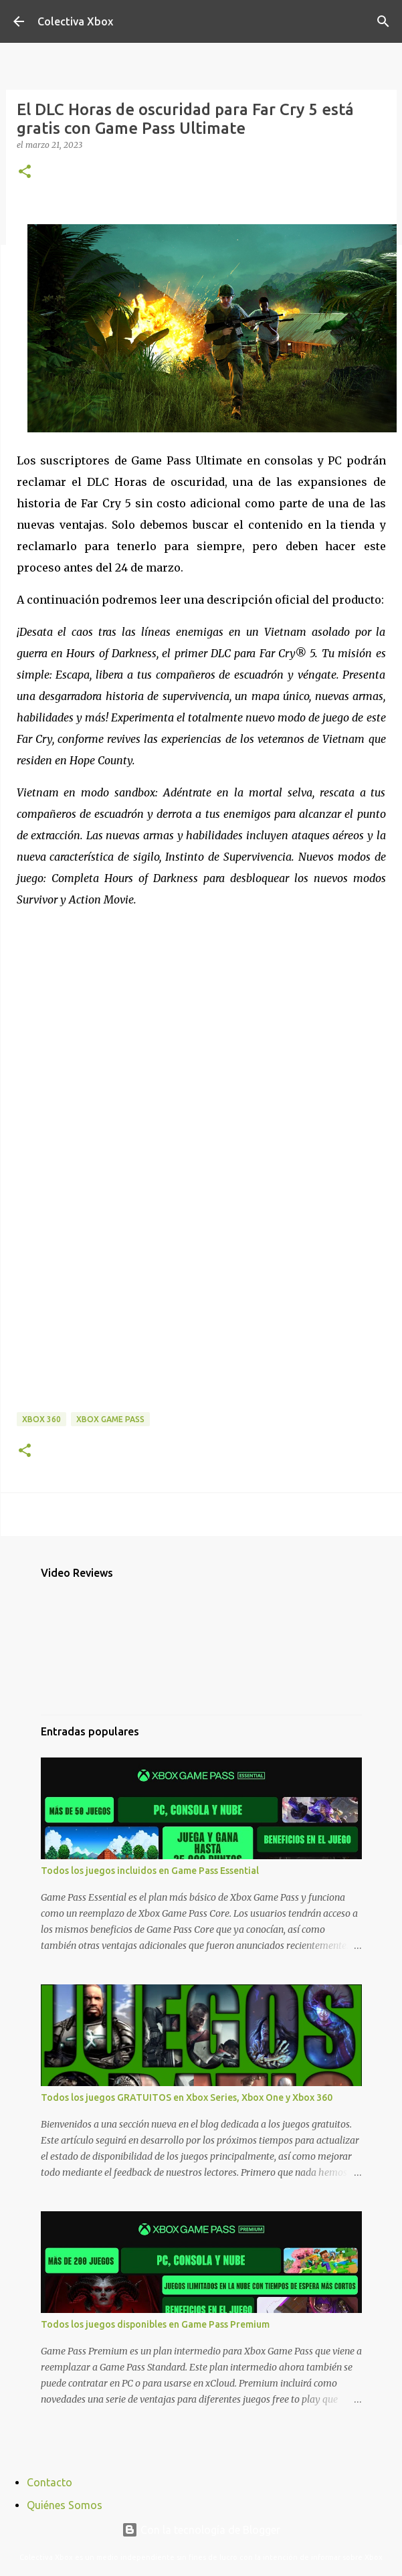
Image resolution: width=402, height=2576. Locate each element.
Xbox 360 (41, 1419)
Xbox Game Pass (110, 1419)
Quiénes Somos (64, 2505)
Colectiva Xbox (75, 21)
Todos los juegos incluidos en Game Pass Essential (150, 1870)
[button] (25, 172)
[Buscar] (383, 21)
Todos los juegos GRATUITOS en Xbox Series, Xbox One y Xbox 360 (186, 2097)
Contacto (49, 2482)
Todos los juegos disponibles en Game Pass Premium (155, 2324)
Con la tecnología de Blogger (201, 2530)
